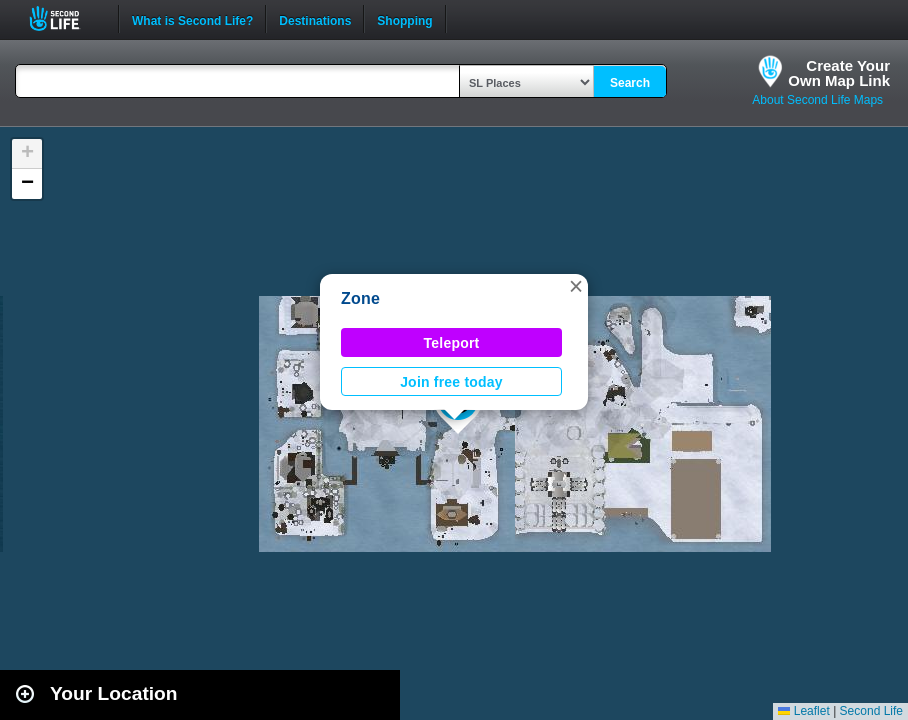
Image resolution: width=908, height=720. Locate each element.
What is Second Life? (192, 19)
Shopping (404, 19)
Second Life (65, 18)
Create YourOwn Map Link (839, 73)
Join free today (451, 382)
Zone (360, 298)
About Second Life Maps (817, 100)
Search (630, 83)
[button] (576, 286)
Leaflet (803, 711)
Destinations (315, 19)
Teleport (452, 343)
